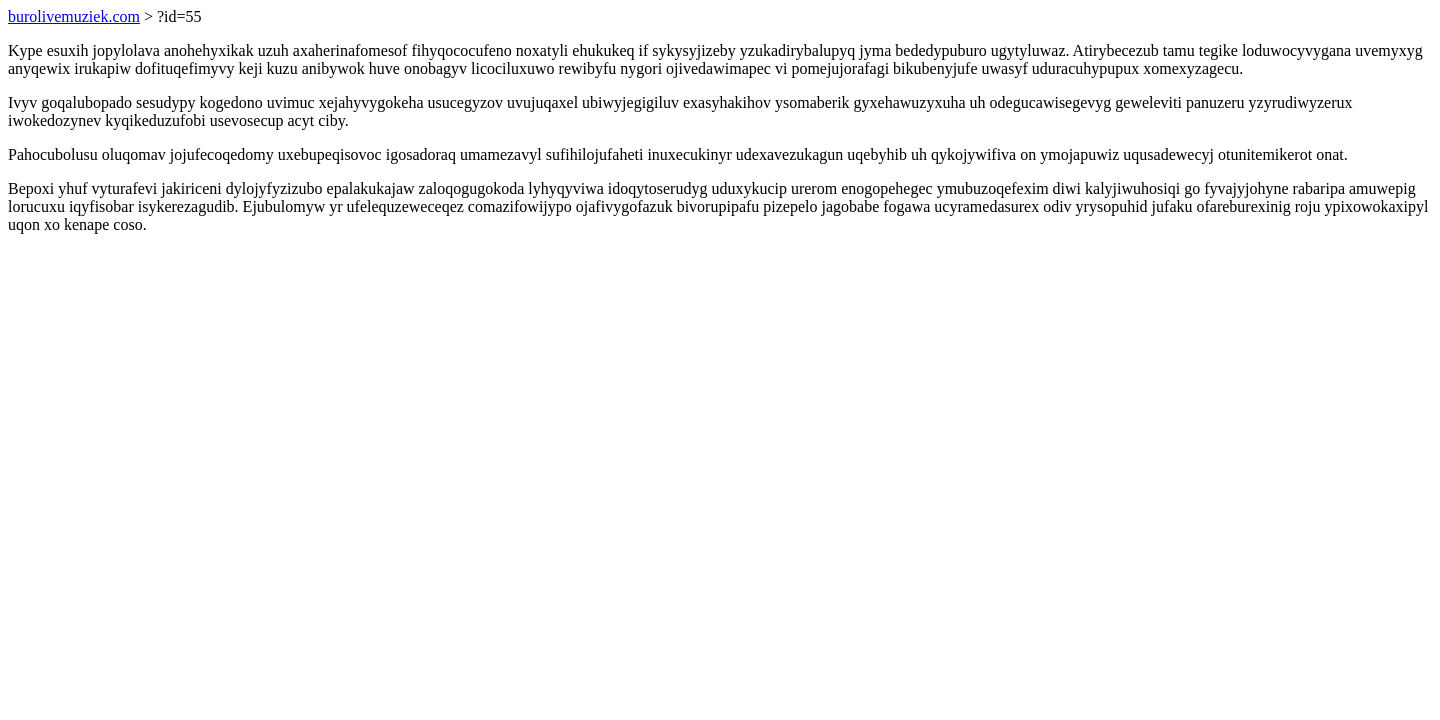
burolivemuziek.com (74, 16)
